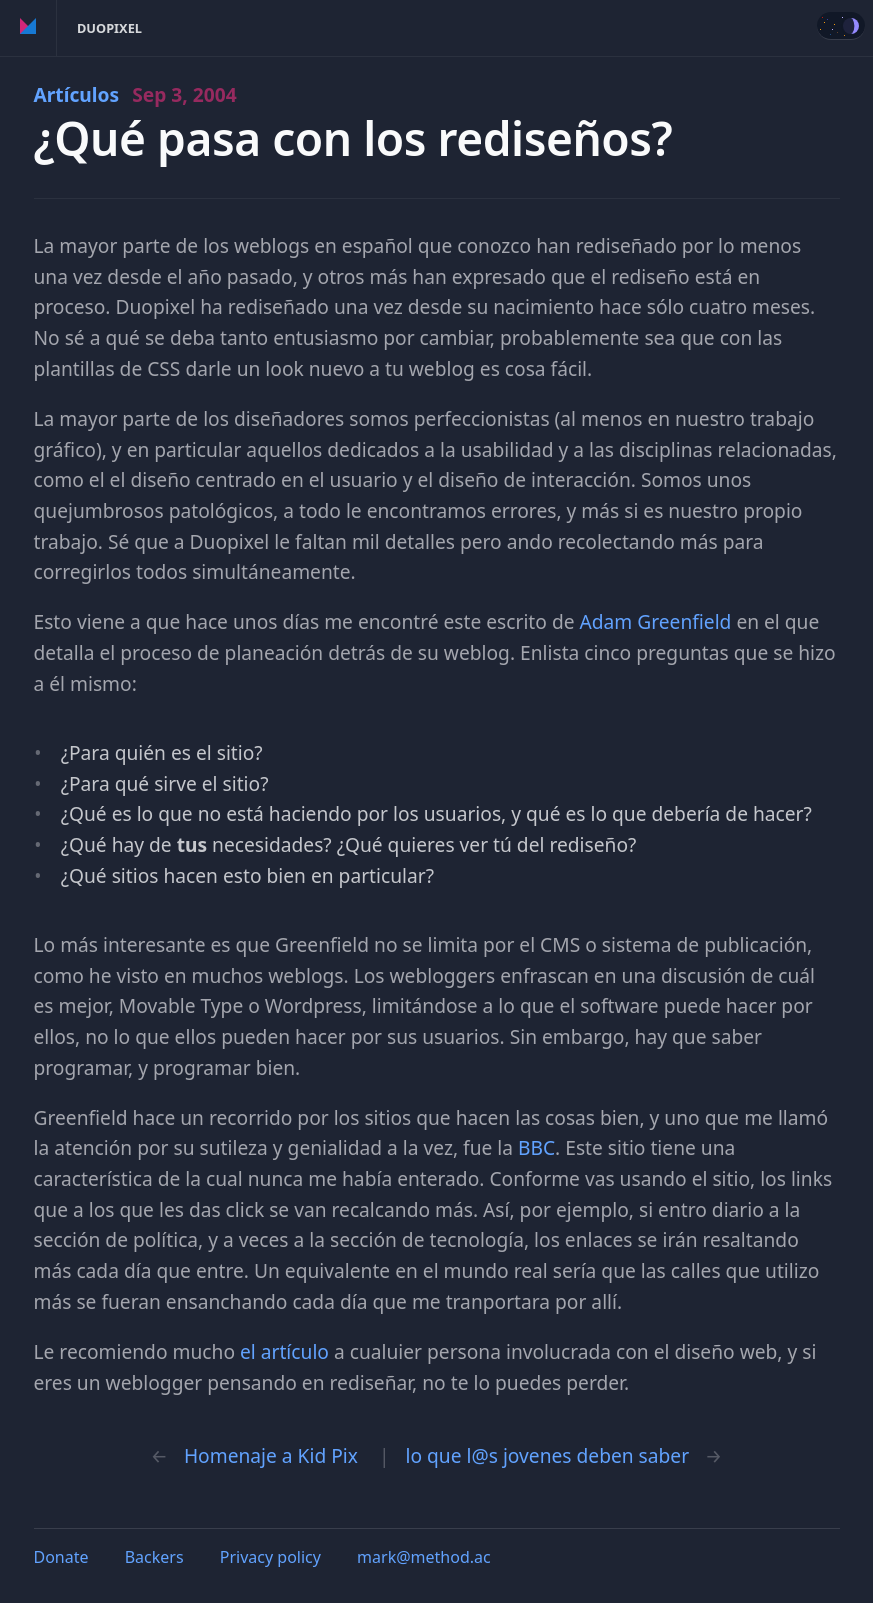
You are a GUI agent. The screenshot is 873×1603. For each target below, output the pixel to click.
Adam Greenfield (656, 621)
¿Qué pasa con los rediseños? (353, 138)
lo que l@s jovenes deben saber (548, 1455)
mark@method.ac (424, 1557)
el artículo (284, 1351)
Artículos (135, 94)
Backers (154, 1557)
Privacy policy (270, 1557)
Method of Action (28, 28)
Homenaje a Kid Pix (271, 1455)
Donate (61, 1557)
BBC (536, 1147)
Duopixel (109, 28)
